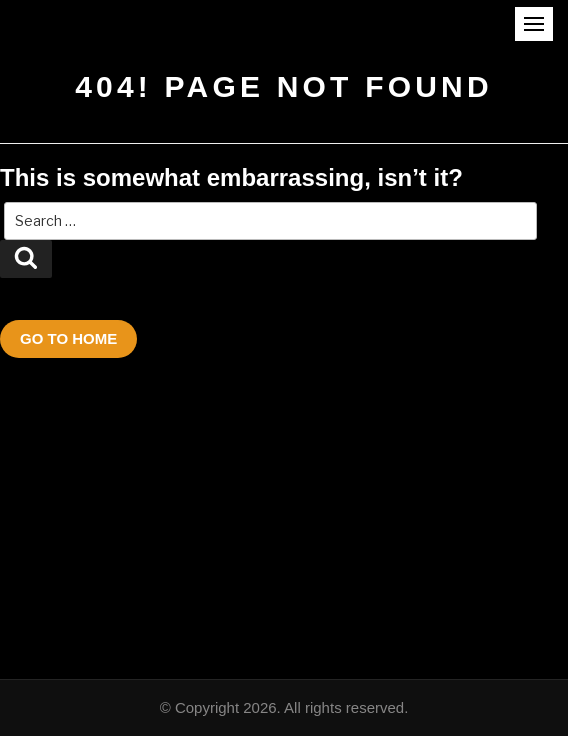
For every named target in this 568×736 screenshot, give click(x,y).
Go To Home (68, 338)
